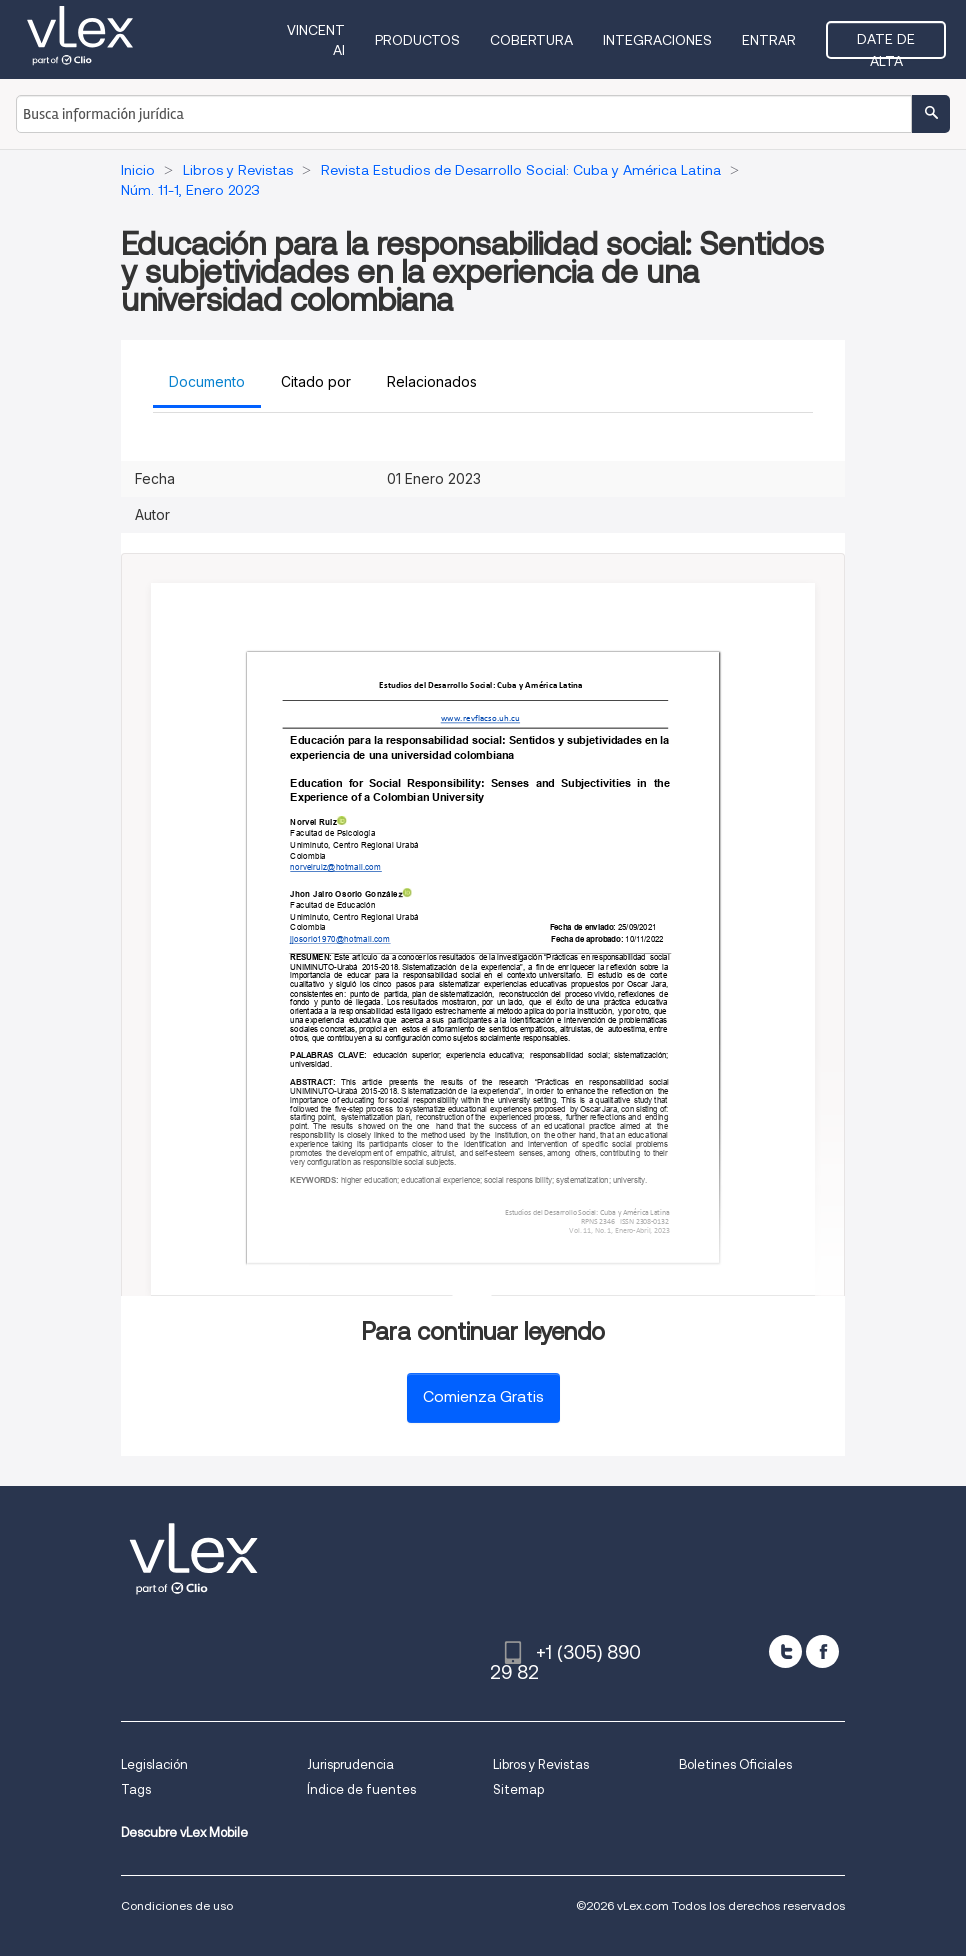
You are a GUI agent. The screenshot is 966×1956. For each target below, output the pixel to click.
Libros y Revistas (541, 1764)
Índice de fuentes (361, 1789)
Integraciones (657, 40)
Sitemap (518, 1789)
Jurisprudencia (350, 1764)
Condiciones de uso (177, 1905)
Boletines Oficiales (735, 1764)
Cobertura (531, 40)
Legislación (154, 1764)
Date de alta (886, 45)
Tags (136, 1789)
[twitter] (785, 1651)
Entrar (769, 40)
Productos (417, 40)
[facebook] (822, 1651)
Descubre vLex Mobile (184, 1832)
